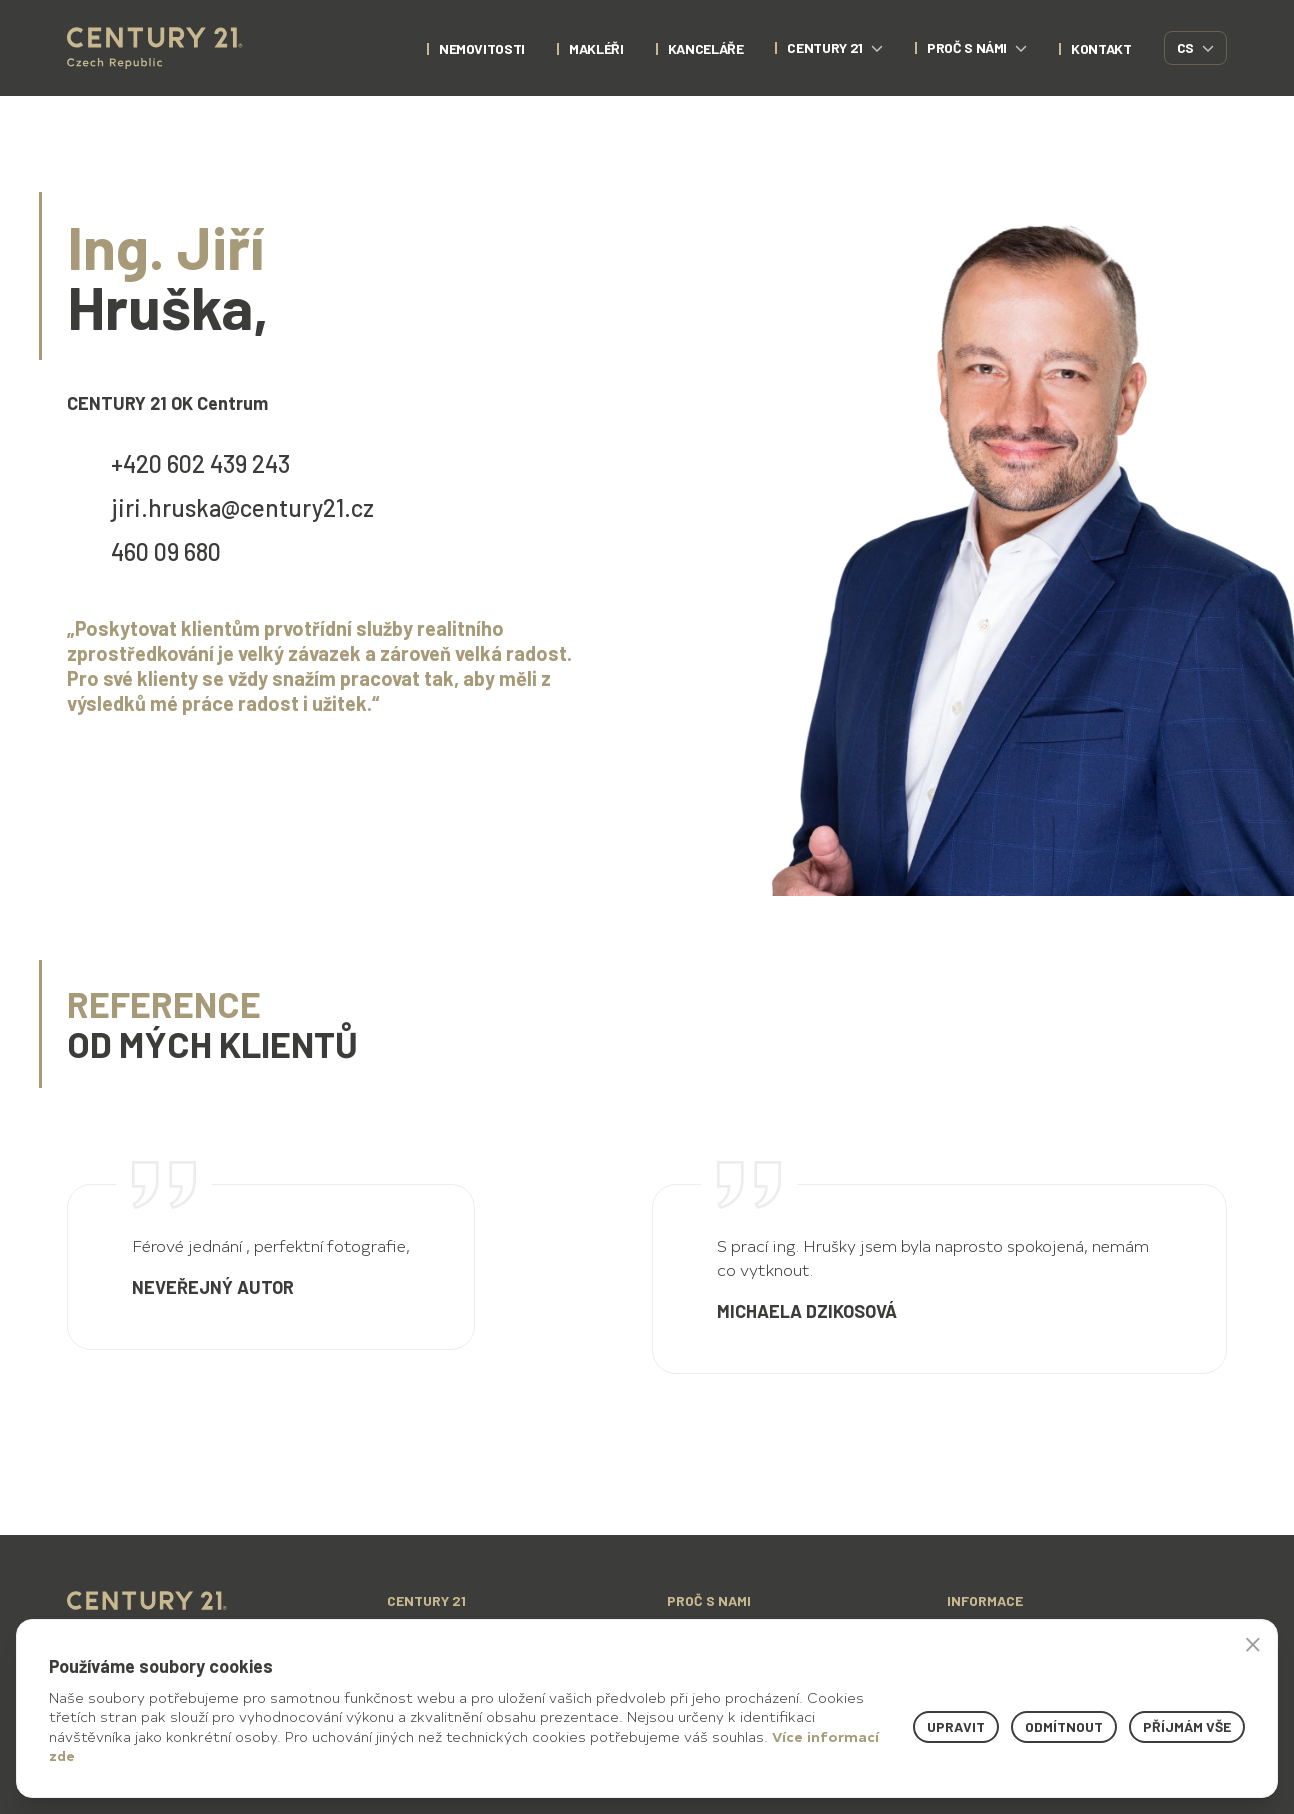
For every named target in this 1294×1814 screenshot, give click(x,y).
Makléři (596, 48)
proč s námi (977, 47)
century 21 (835, 47)
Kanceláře (706, 48)
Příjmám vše (1187, 1726)
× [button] (1253, 1644)
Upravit (956, 1726)
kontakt (1101, 48)
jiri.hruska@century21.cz (242, 507)
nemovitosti (482, 48)
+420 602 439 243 (200, 463)
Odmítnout (1064, 1726)
